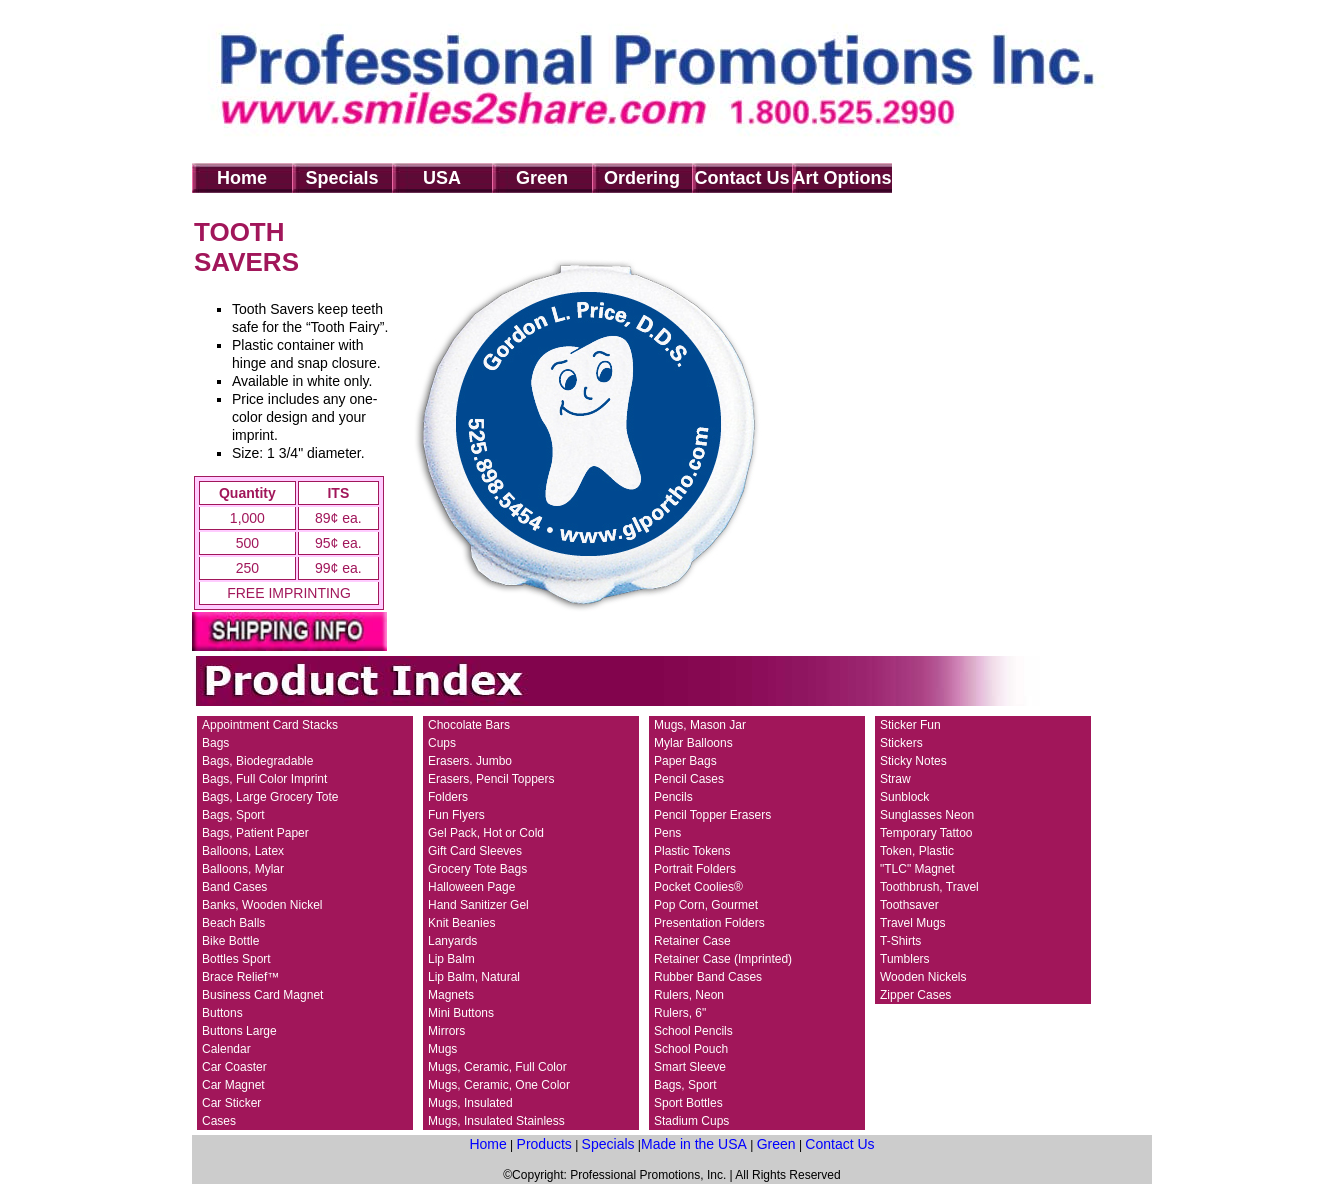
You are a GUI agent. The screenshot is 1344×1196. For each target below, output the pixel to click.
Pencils (673, 797)
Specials (341, 178)
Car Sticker (231, 1103)
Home (242, 178)
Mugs (442, 1049)
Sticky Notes (913, 761)
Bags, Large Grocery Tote (270, 797)
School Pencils (693, 1031)
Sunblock (904, 797)
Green (542, 178)
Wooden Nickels (923, 977)
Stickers (901, 743)
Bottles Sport (236, 959)
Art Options (842, 178)
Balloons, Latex (243, 851)
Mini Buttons (461, 1013)
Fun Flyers (456, 815)
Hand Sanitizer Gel (478, 905)
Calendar (226, 1049)
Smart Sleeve (690, 1067)
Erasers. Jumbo (470, 761)
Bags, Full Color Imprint (264, 779)
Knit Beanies (461, 923)
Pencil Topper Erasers (712, 815)
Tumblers (905, 959)
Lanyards (452, 941)
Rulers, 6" (680, 1013)
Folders (448, 797)
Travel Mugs (913, 923)
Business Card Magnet (262, 995)
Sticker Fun (910, 725)
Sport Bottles (688, 1103)
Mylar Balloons (693, 743)
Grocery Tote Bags (477, 869)
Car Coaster (234, 1067)
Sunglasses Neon (927, 815)
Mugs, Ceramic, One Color (499, 1085)
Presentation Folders (709, 923)
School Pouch (691, 1049)
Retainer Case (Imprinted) (723, 959)
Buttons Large (239, 1031)
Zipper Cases (915, 995)
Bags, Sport (233, 815)
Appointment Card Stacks (270, 725)
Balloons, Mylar (243, 869)
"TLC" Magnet (917, 869)
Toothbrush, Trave (928, 887)
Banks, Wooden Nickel (262, 905)
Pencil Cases (689, 779)
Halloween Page (471, 887)
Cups (442, 743)
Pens (667, 833)
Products (544, 1144)
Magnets (451, 995)
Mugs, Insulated (470, 1103)
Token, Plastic (917, 851)
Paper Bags (685, 761)
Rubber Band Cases (708, 977)
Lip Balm (451, 959)
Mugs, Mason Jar (700, 725)
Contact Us (741, 178)
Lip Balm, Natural (474, 977)
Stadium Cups (691, 1121)
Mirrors (446, 1031)
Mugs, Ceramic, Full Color (497, 1067)
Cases (219, 1121)
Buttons (222, 1013)
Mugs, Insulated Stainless (496, 1121)
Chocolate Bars (469, 725)
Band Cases (234, 887)
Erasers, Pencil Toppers (491, 779)
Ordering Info (642, 180)
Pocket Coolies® (698, 887)
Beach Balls (233, 923)
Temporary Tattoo (926, 833)
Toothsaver (909, 905)
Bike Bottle (230, 941)
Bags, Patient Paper (255, 833)
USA (442, 178)
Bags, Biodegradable (257, 761)
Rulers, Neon (689, 995)
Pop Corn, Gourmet (706, 905)
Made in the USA (694, 1144)
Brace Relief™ (240, 977)
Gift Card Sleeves (475, 851)
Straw (895, 779)
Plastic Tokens (692, 851)
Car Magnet (233, 1085)
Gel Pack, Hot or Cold (486, 833)
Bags (215, 743)
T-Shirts (900, 941)
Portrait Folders (695, 869)
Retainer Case (692, 941)
